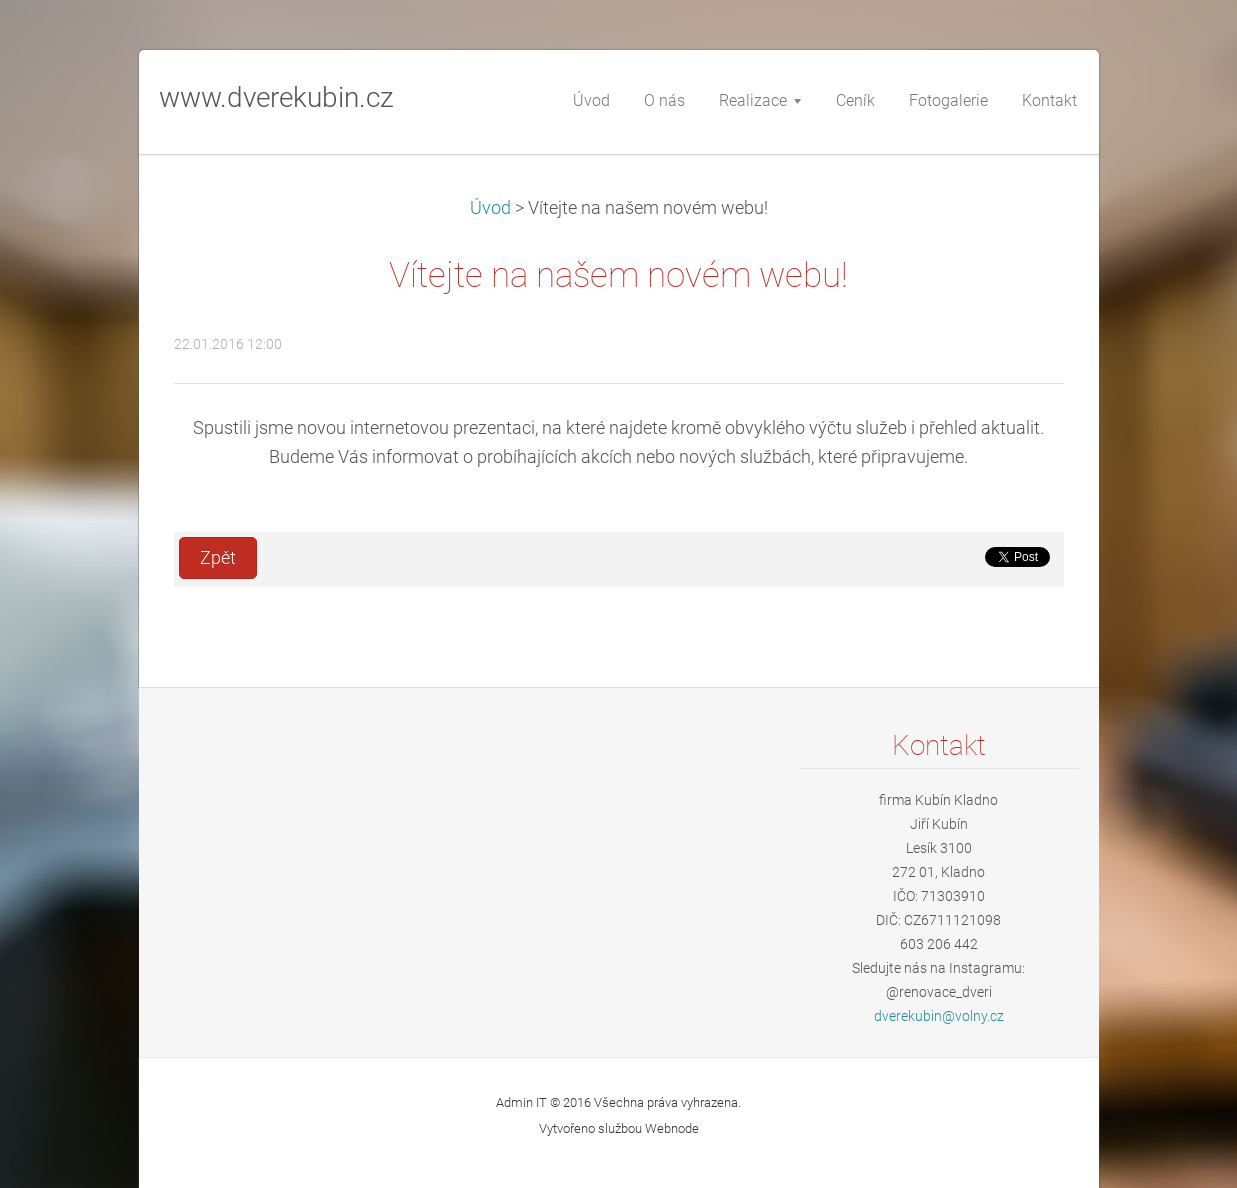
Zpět (218, 558)
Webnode (672, 1128)
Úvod (490, 208)
